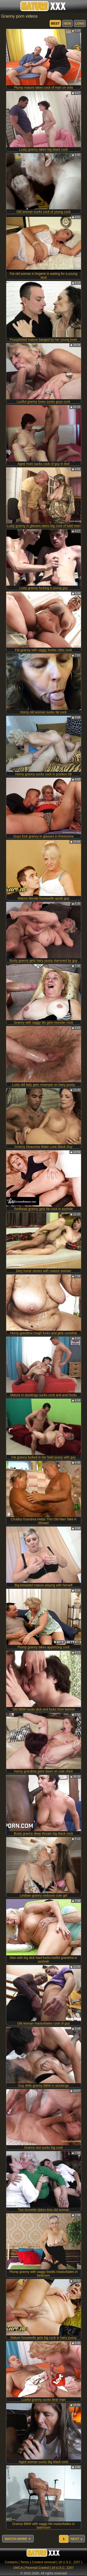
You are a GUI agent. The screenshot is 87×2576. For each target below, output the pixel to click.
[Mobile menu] (4, 6)
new (67, 23)
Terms (24, 2562)
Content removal (44, 2562)
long (79, 23)
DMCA (18, 2568)
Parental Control (37, 2568)
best (55, 23)
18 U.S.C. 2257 (69, 2562)
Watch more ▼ (18, 2539)
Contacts (11, 2562)
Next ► (77, 2539)
